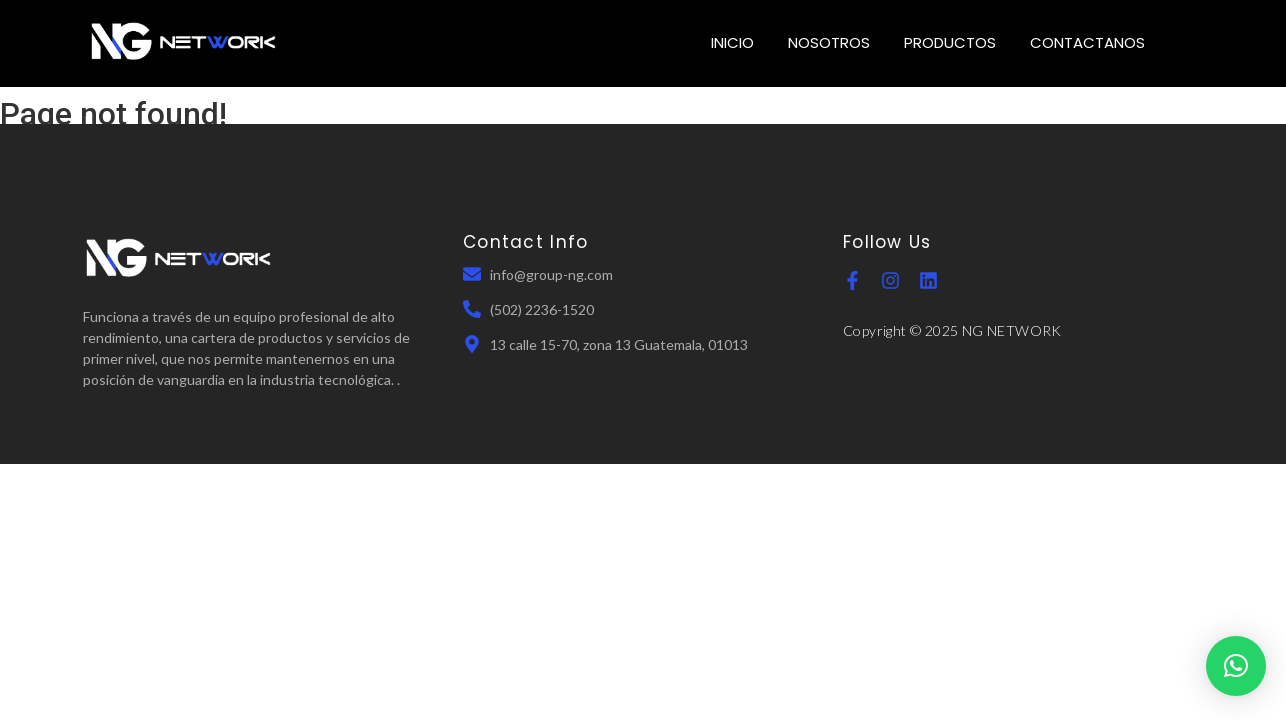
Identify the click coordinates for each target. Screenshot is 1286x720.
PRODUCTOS (950, 42)
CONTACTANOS (1087, 42)
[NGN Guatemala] (184, 40)
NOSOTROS (829, 42)
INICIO (732, 42)
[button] (1236, 666)
